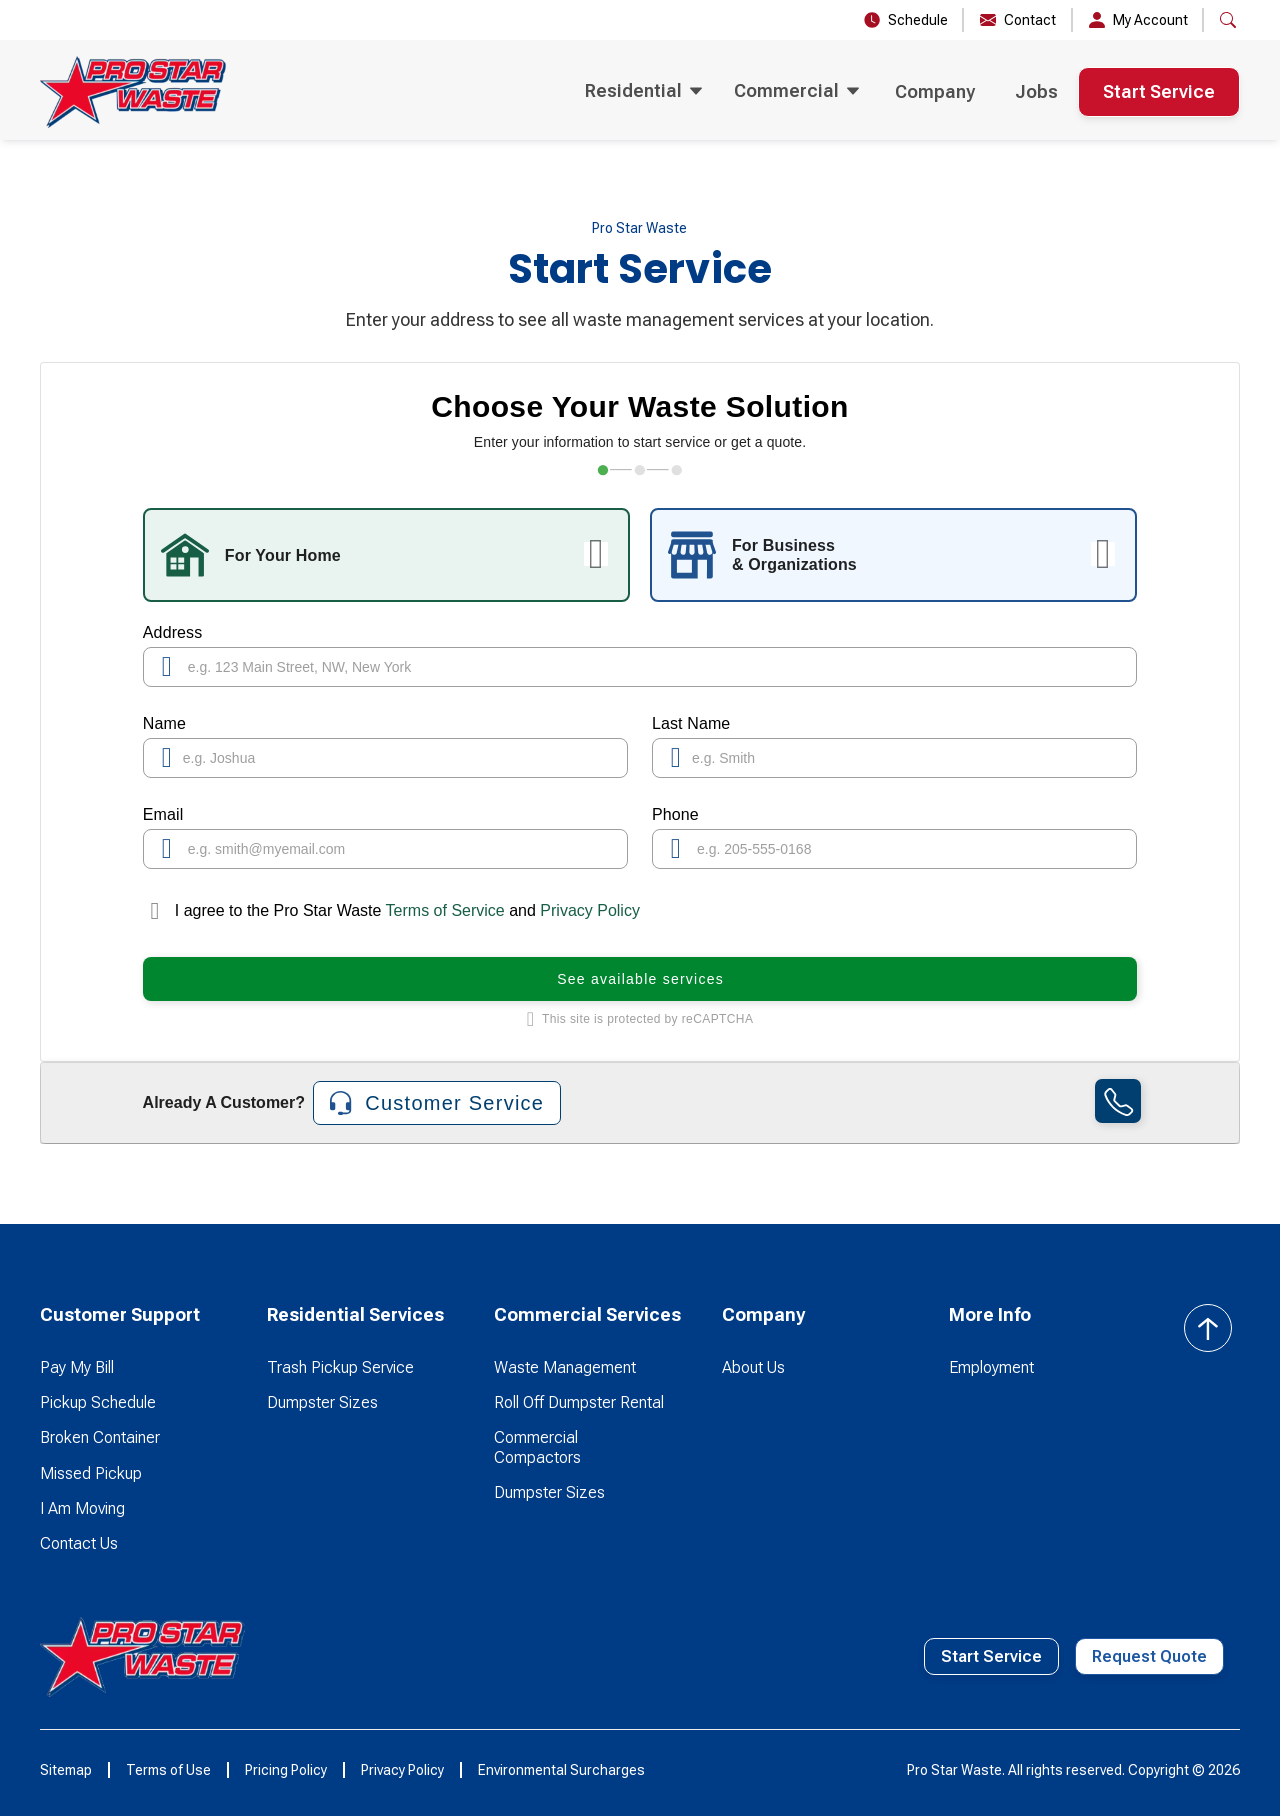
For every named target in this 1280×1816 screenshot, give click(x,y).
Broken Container (100, 1437)
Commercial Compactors (537, 1447)
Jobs (1036, 91)
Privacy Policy (590, 910)
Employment (991, 1367)
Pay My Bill (77, 1367)
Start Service (1159, 91)
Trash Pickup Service (340, 1367)
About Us (753, 1367)
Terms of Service (445, 910)
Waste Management (565, 1367)
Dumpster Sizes (322, 1402)
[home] (133, 92)
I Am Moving (82, 1508)
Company (935, 91)
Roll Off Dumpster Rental (579, 1402)
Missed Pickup (91, 1473)
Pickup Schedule (98, 1402)
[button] (1228, 20)
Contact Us (79, 1543)
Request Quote (1149, 1656)
